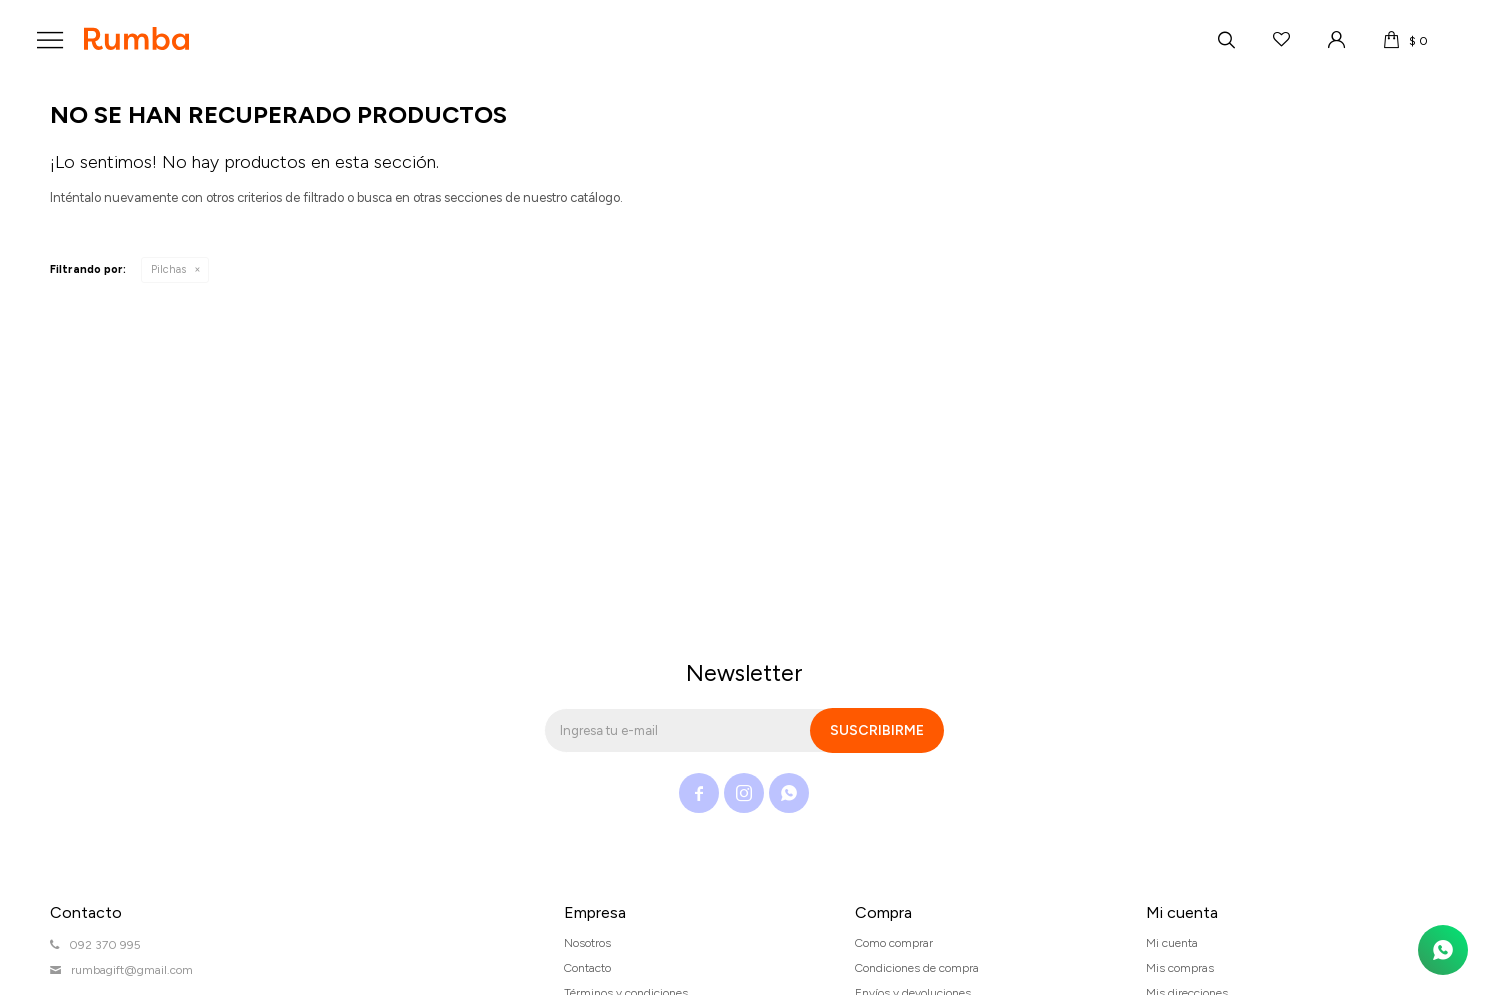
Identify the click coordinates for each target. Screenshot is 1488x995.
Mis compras (1180, 968)
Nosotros (587, 943)
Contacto (587, 968)
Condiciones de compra (917, 968)
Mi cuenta (1172, 943)
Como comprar (894, 943)
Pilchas (168, 269)
